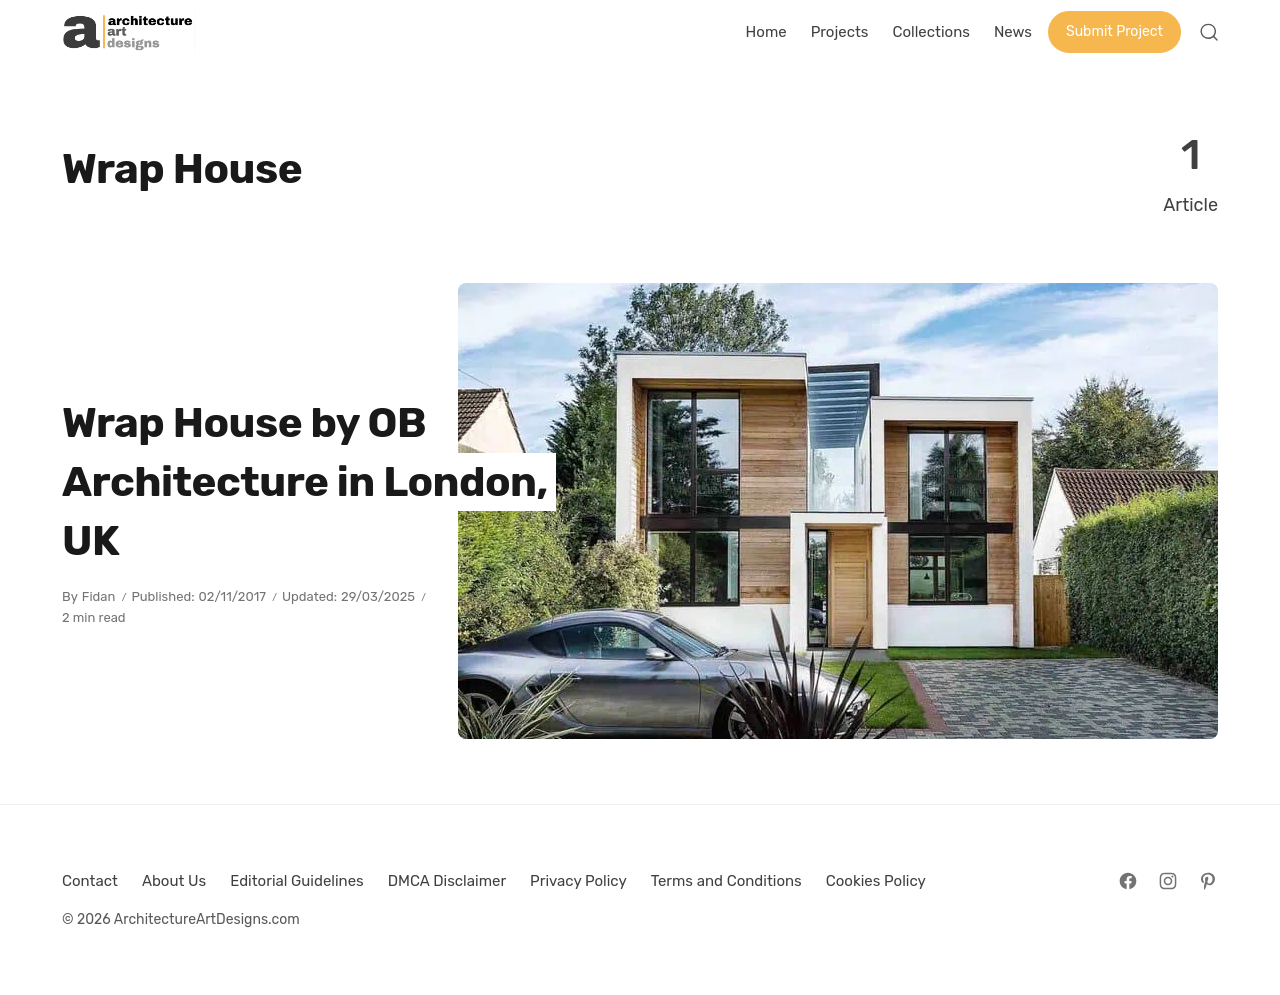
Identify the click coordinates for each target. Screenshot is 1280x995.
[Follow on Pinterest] (1208, 881)
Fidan (99, 596)
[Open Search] (1209, 32)
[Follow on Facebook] (1128, 881)
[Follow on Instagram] (1168, 881)
